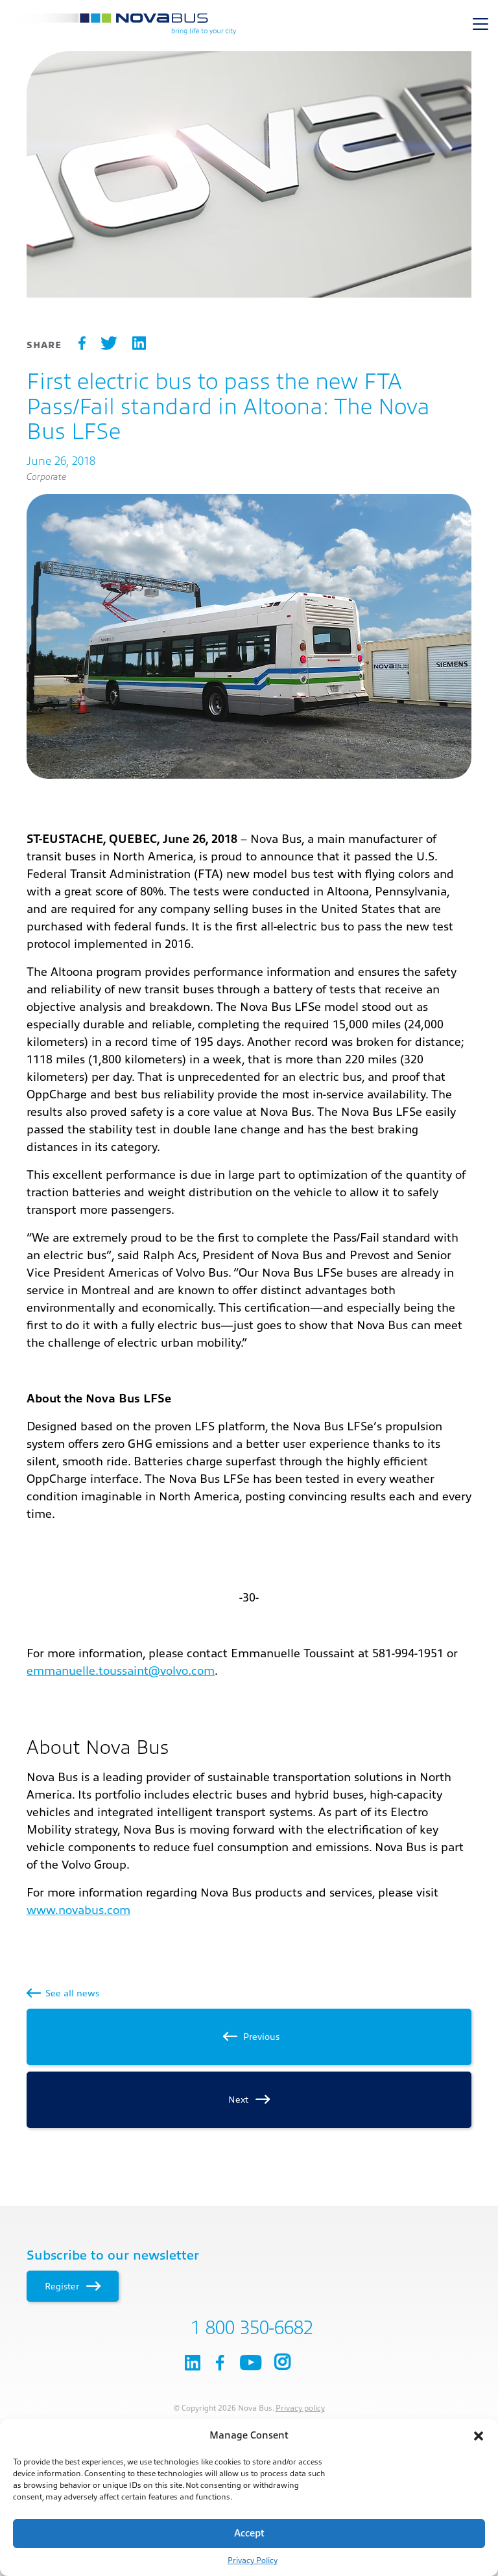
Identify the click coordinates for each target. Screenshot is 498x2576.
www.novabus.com (78, 1910)
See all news (63, 1993)
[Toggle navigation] (480, 24)
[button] (478, 2435)
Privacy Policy (253, 2560)
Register (72, 2286)
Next (248, 2099)
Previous (249, 2036)
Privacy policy (300, 2408)
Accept (249, 2533)
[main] (249, 1091)
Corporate (46, 476)
